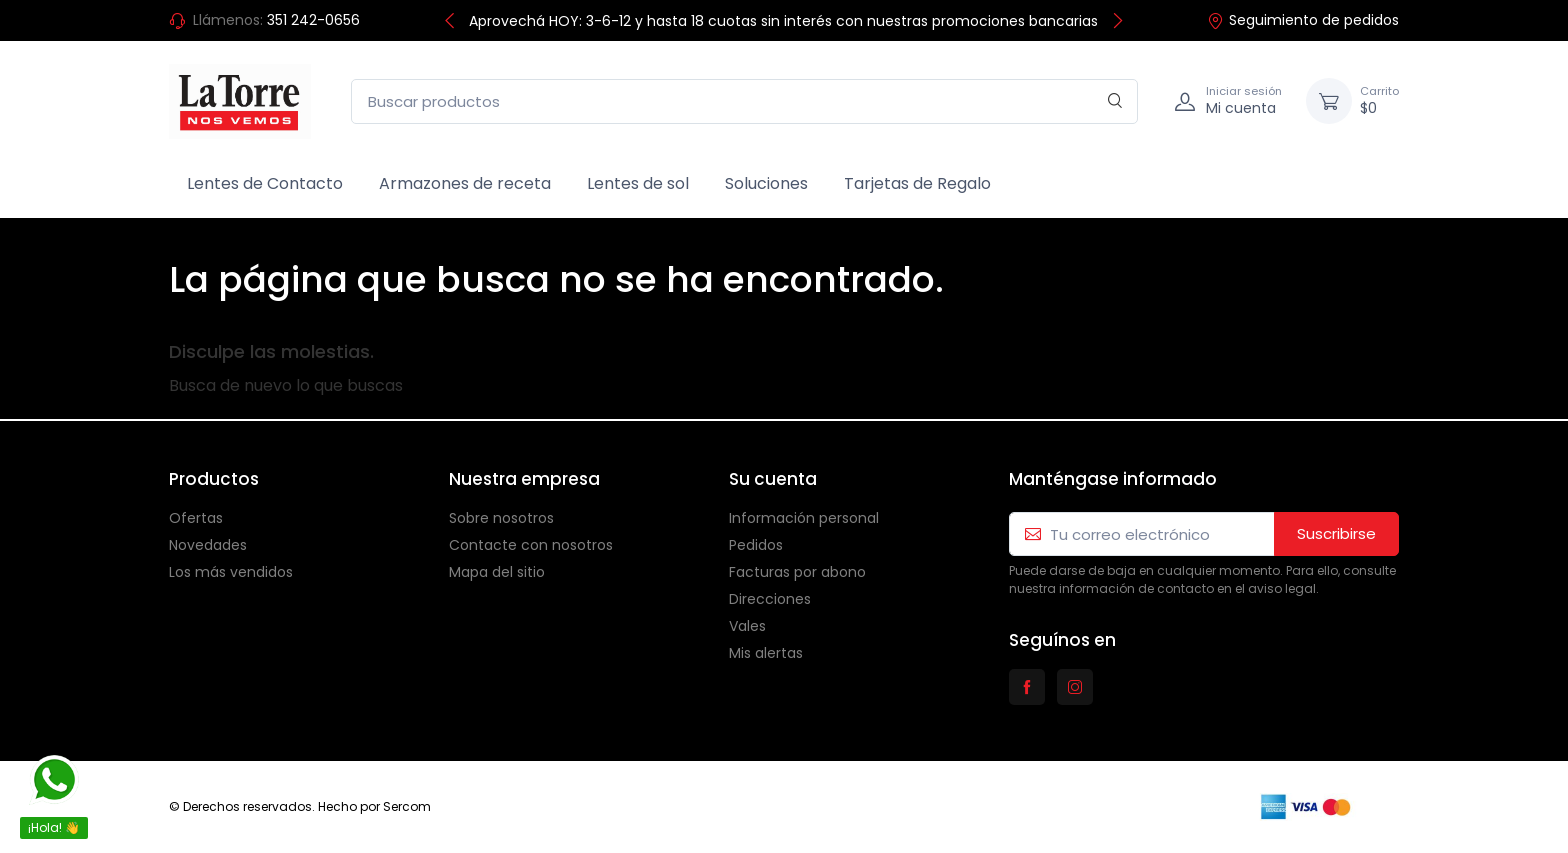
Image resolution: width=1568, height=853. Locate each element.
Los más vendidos (231, 572)
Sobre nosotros (501, 518)
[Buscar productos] (744, 101)
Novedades (208, 545)
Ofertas (196, 518)
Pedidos (756, 545)
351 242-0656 (313, 20)
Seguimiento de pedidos (1303, 20)
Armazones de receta (465, 183)
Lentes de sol (638, 183)
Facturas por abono (797, 572)
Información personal (804, 518)
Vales (747, 626)
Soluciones (766, 183)
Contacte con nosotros (531, 545)
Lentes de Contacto (265, 183)
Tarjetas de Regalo (917, 183)
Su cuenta (773, 479)
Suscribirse (1336, 533)
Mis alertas (766, 653)
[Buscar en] (1115, 101)
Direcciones (770, 599)
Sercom (407, 806)
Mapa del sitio (497, 572)
